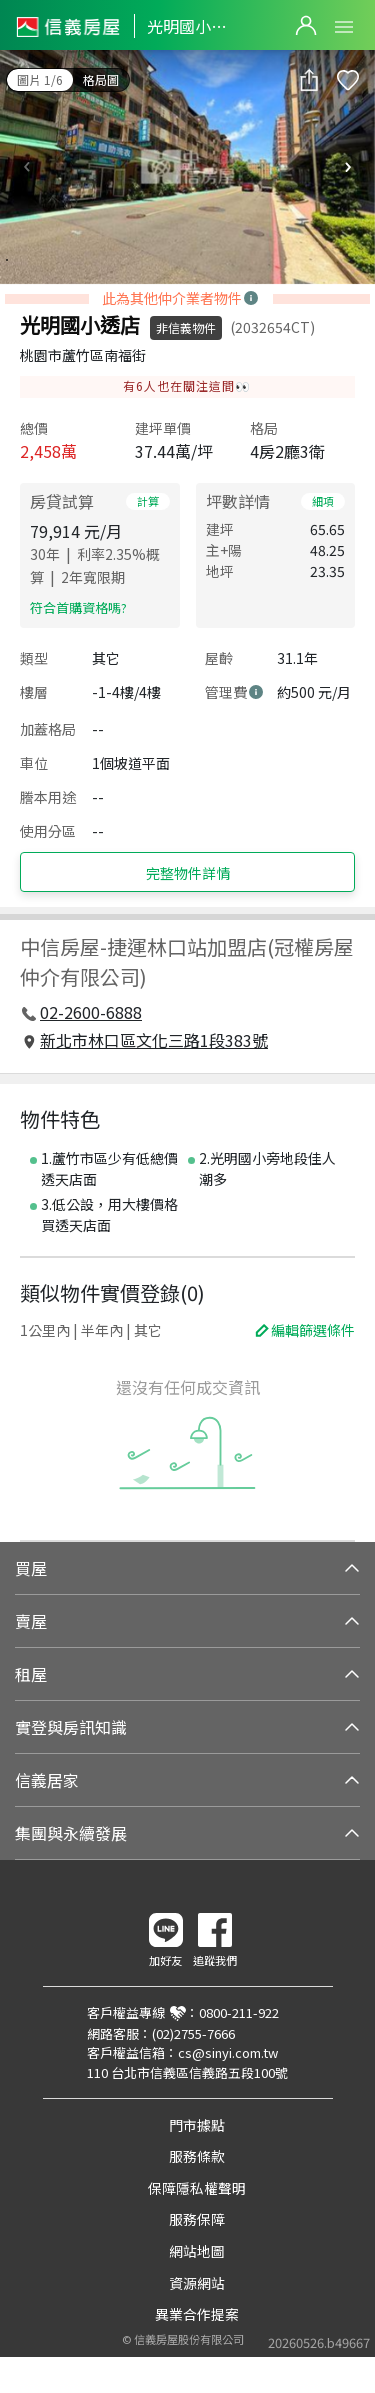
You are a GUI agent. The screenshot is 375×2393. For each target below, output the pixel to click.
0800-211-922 (239, 2012)
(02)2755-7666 (193, 2033)
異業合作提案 (197, 2314)
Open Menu (344, 27)
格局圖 (101, 79)
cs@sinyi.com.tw (228, 2052)
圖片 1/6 (40, 79)
